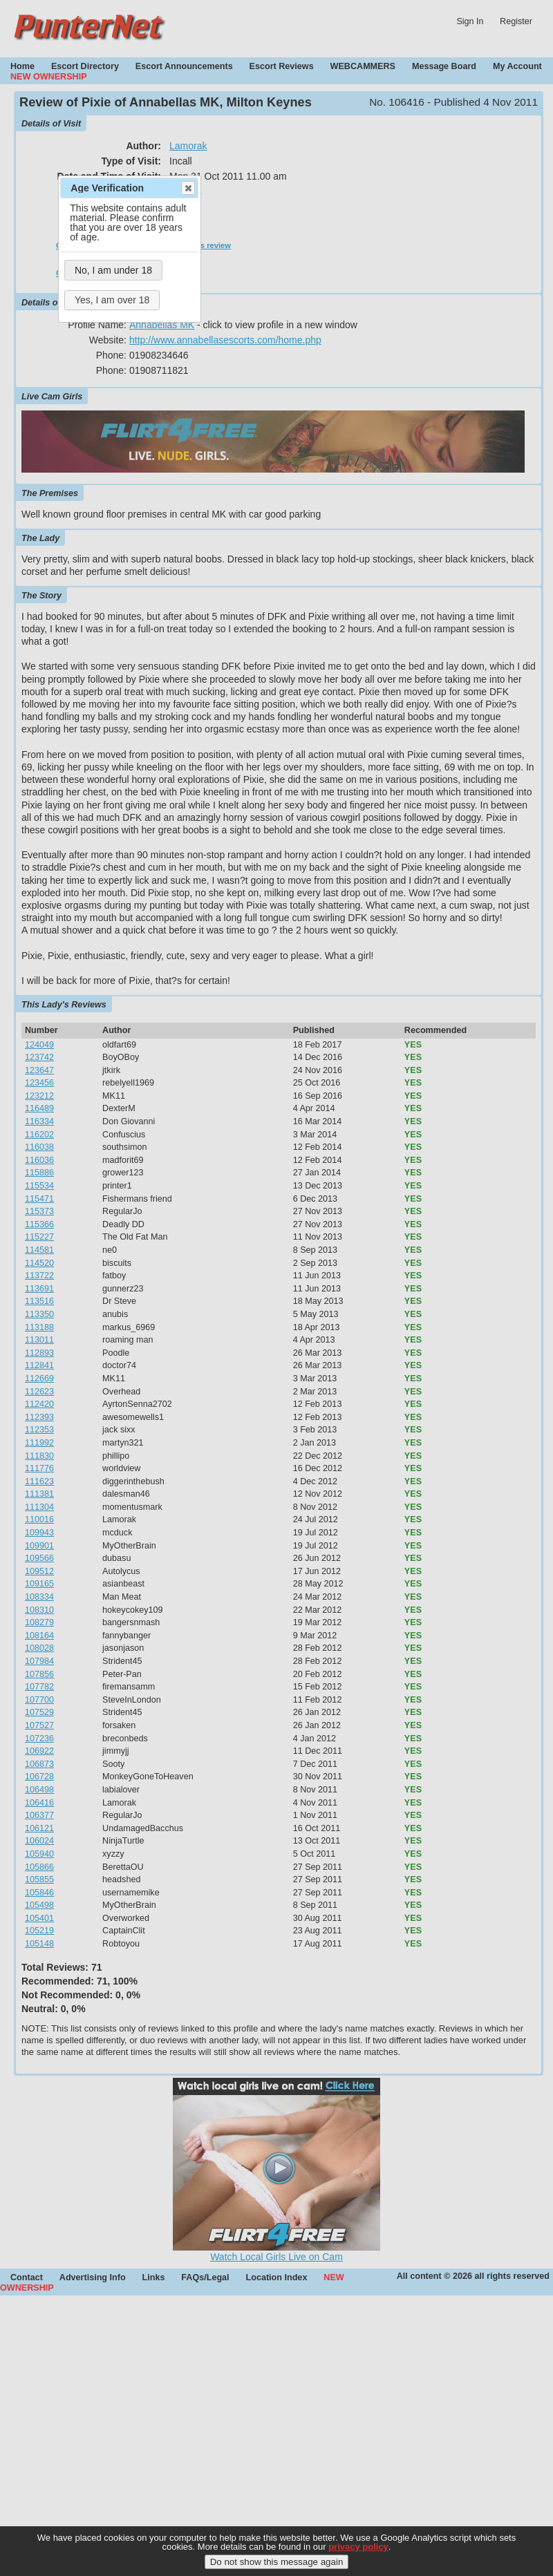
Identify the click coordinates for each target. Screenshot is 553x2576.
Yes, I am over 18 (112, 299)
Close (187, 187)
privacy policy (358, 2549)
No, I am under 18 (113, 270)
